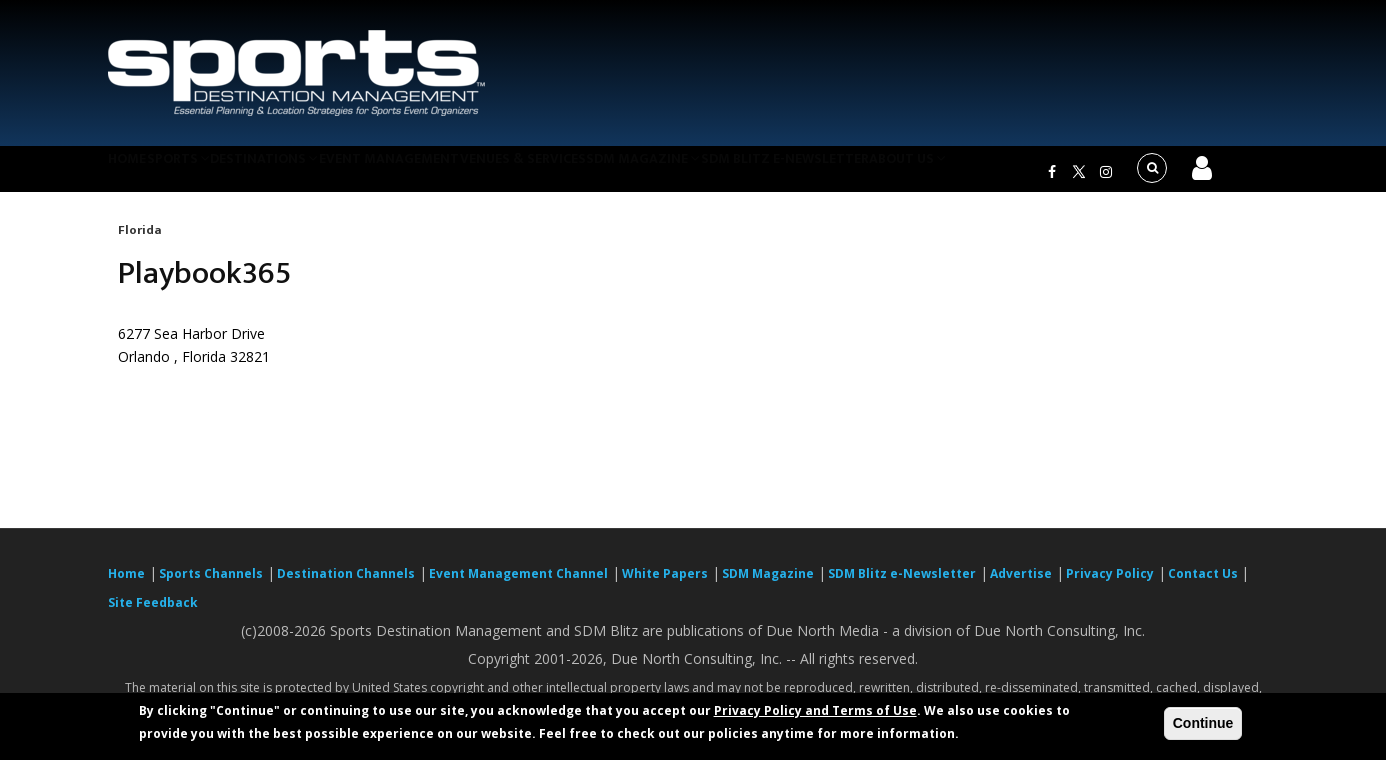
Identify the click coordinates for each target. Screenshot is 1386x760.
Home (136, 174)
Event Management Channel (518, 585)
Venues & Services (586, 174)
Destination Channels (346, 585)
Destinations (306, 174)
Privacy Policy (1110, 585)
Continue (1203, 723)
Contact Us (1204, 585)
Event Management (441, 174)
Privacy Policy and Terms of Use (815, 710)
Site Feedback (153, 614)
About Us (1007, 174)
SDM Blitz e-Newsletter (871, 174)
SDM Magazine (720, 174)
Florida (139, 242)
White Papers (665, 585)
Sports (205, 174)
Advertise (1021, 585)
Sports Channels (211, 585)
